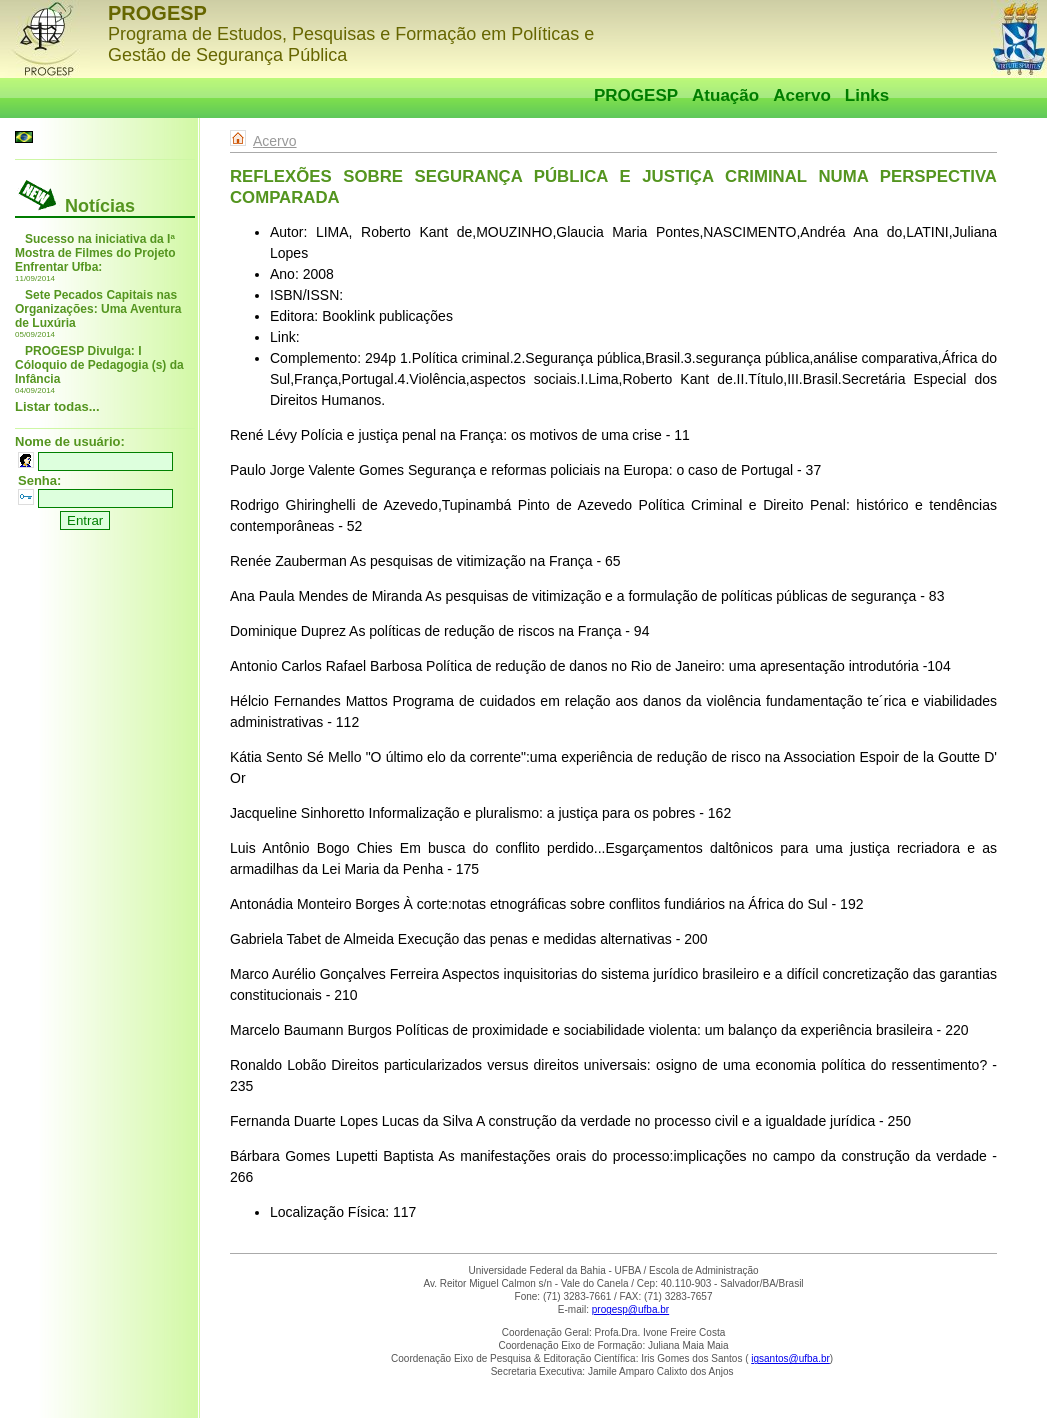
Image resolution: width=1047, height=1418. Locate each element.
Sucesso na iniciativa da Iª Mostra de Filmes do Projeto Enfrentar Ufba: (95, 253)
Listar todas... (57, 406)
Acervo (802, 95)
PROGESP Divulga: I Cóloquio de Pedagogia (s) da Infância (99, 365)
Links (867, 95)
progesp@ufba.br (630, 1309)
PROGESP (636, 95)
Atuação (725, 95)
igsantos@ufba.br (790, 1358)
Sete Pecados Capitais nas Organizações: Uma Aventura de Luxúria (98, 309)
